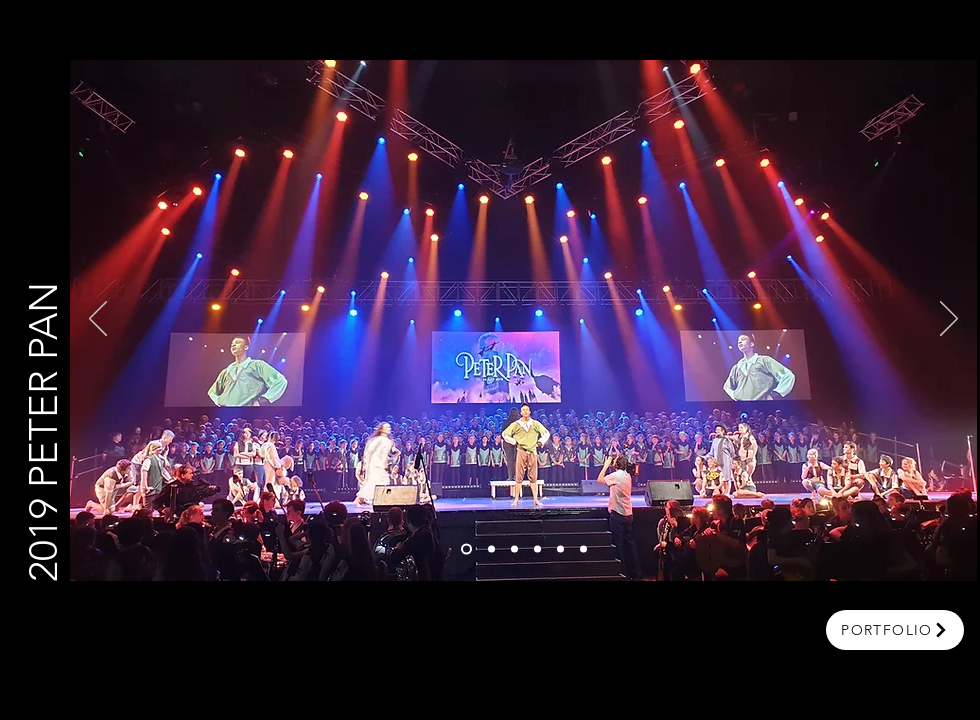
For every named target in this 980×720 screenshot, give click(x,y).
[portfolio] (895, 630)
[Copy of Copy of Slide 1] (560, 549)
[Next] (949, 320)
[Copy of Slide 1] (537, 549)
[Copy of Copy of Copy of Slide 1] (583, 549)
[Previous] (98, 320)
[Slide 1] (466, 549)
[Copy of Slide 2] (514, 549)
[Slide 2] (491, 549)
